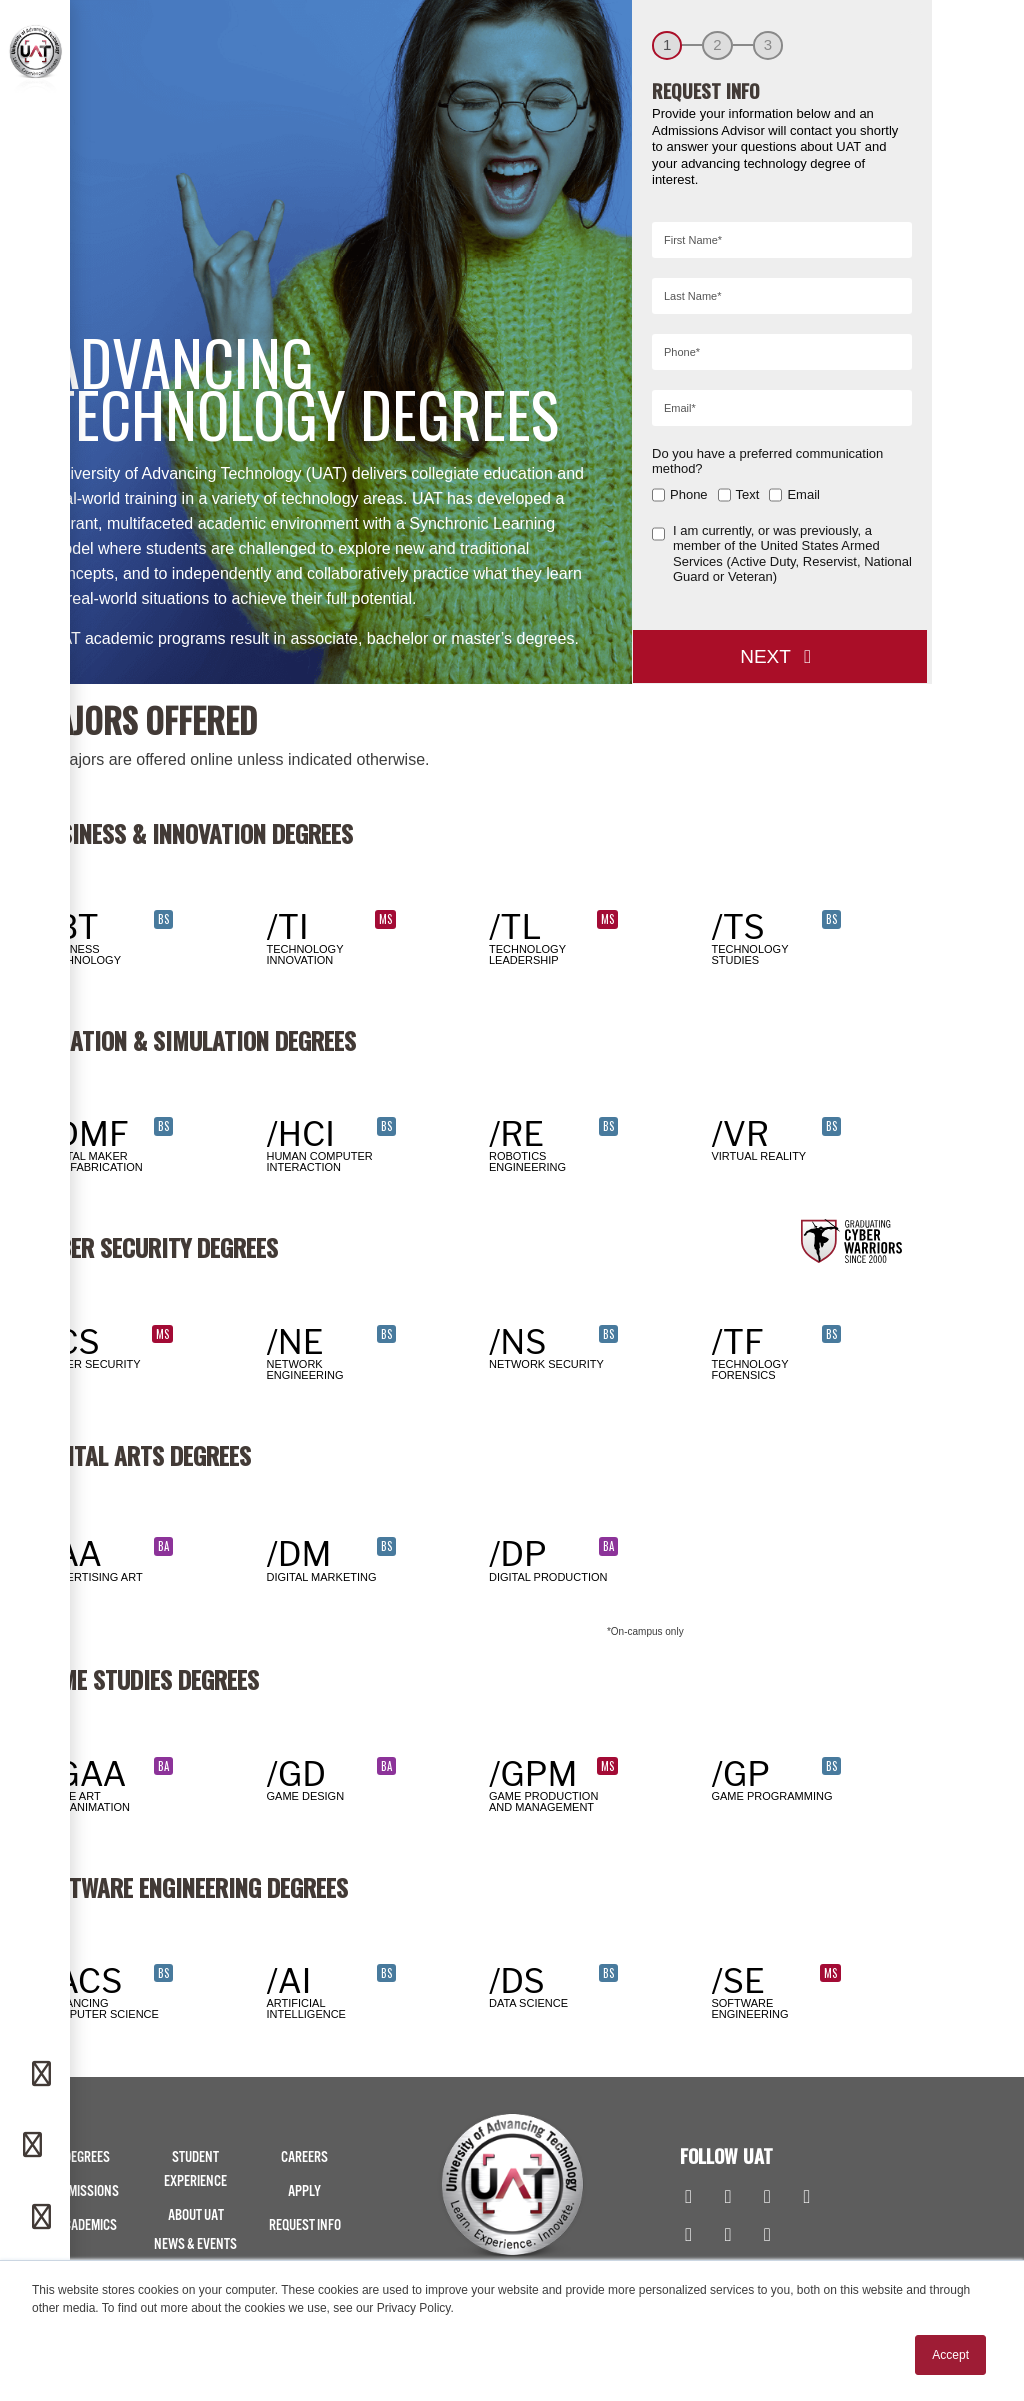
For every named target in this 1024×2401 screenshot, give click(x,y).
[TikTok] (727, 2236)
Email (803, 494)
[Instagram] (727, 2198)
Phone (689, 494)
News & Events (195, 2244)
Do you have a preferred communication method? (767, 461)
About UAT (196, 2215)
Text (748, 494)
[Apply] (44, 2218)
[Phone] (35, 2146)
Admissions (86, 2191)
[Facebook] (688, 2198)
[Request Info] (44, 2075)
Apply (304, 2191)
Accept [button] (950, 2355)
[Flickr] (688, 2236)
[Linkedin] (767, 2198)
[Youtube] (806, 2198)
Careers (304, 2157)
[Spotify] (767, 2236)
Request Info (305, 2225)
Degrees (87, 2157)
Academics (87, 2225)
